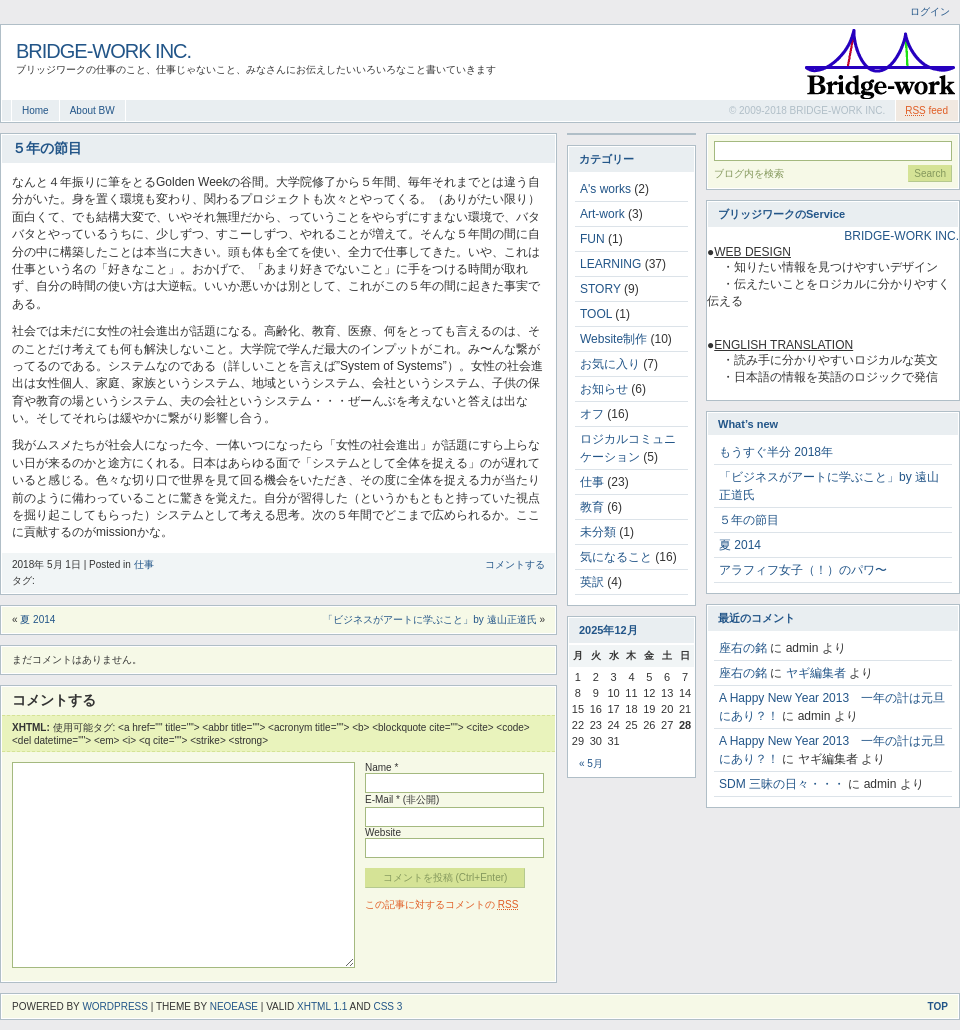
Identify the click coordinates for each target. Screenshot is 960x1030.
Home (35, 110)
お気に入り (610, 364)
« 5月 (591, 763)
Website (383, 832)
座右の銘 (743, 648)
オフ (592, 414)
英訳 (592, 582)
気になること (616, 557)
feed (926, 110)
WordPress (115, 1006)
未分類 (598, 532)
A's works (605, 189)
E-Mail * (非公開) (402, 799)
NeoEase (234, 1006)
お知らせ (604, 389)
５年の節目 (749, 520)
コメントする (515, 564)
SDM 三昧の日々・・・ (782, 784)
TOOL (596, 314)
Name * (381, 767)
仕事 (144, 564)
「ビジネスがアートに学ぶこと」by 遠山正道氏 (429, 619)
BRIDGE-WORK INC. (103, 51)
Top (938, 1006)
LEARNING (610, 264)
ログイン (930, 11)
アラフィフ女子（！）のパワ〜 (803, 570)
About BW (92, 110)
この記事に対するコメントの (441, 904)
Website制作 (613, 339)
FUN (592, 239)
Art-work (602, 214)
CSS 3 (387, 1006)
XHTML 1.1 (322, 1006)
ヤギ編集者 (816, 673)
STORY (600, 289)
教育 (592, 507)
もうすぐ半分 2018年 (776, 452)
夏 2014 (37, 619)
